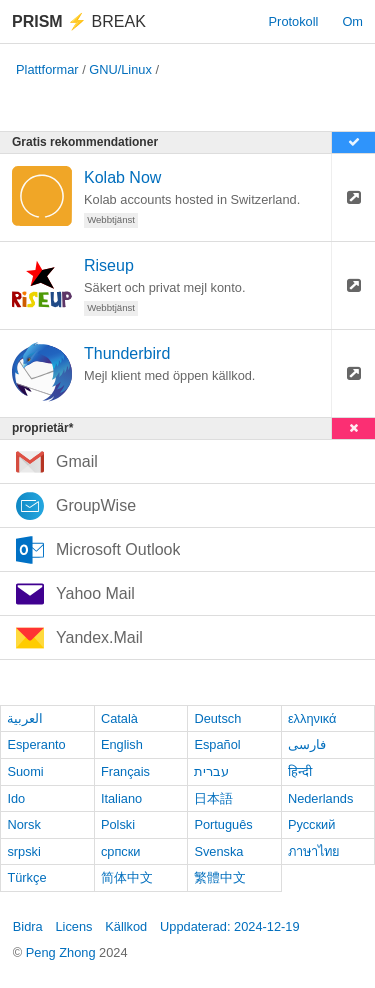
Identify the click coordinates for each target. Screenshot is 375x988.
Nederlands (320, 798)
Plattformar (47, 69)
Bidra (28, 926)
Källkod (126, 926)
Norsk (23, 824)
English (122, 744)
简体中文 (127, 877)
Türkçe (26, 877)
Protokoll (294, 21)
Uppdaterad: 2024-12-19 (229, 926)
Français (125, 771)
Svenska (218, 851)
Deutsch (217, 718)
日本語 (213, 798)
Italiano (121, 798)
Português (223, 824)
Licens (73, 926)
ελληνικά (312, 718)
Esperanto (36, 744)
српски (121, 851)
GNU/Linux (120, 69)
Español (217, 744)
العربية (25, 718)
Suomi (25, 771)
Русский (311, 824)
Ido (16, 798)
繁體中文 (220, 877)
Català (119, 718)
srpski (23, 851)
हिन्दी (300, 771)
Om (352, 21)
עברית (211, 771)
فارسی (307, 744)
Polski (118, 824)
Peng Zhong (62, 952)
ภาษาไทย (314, 851)
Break (79, 21)
